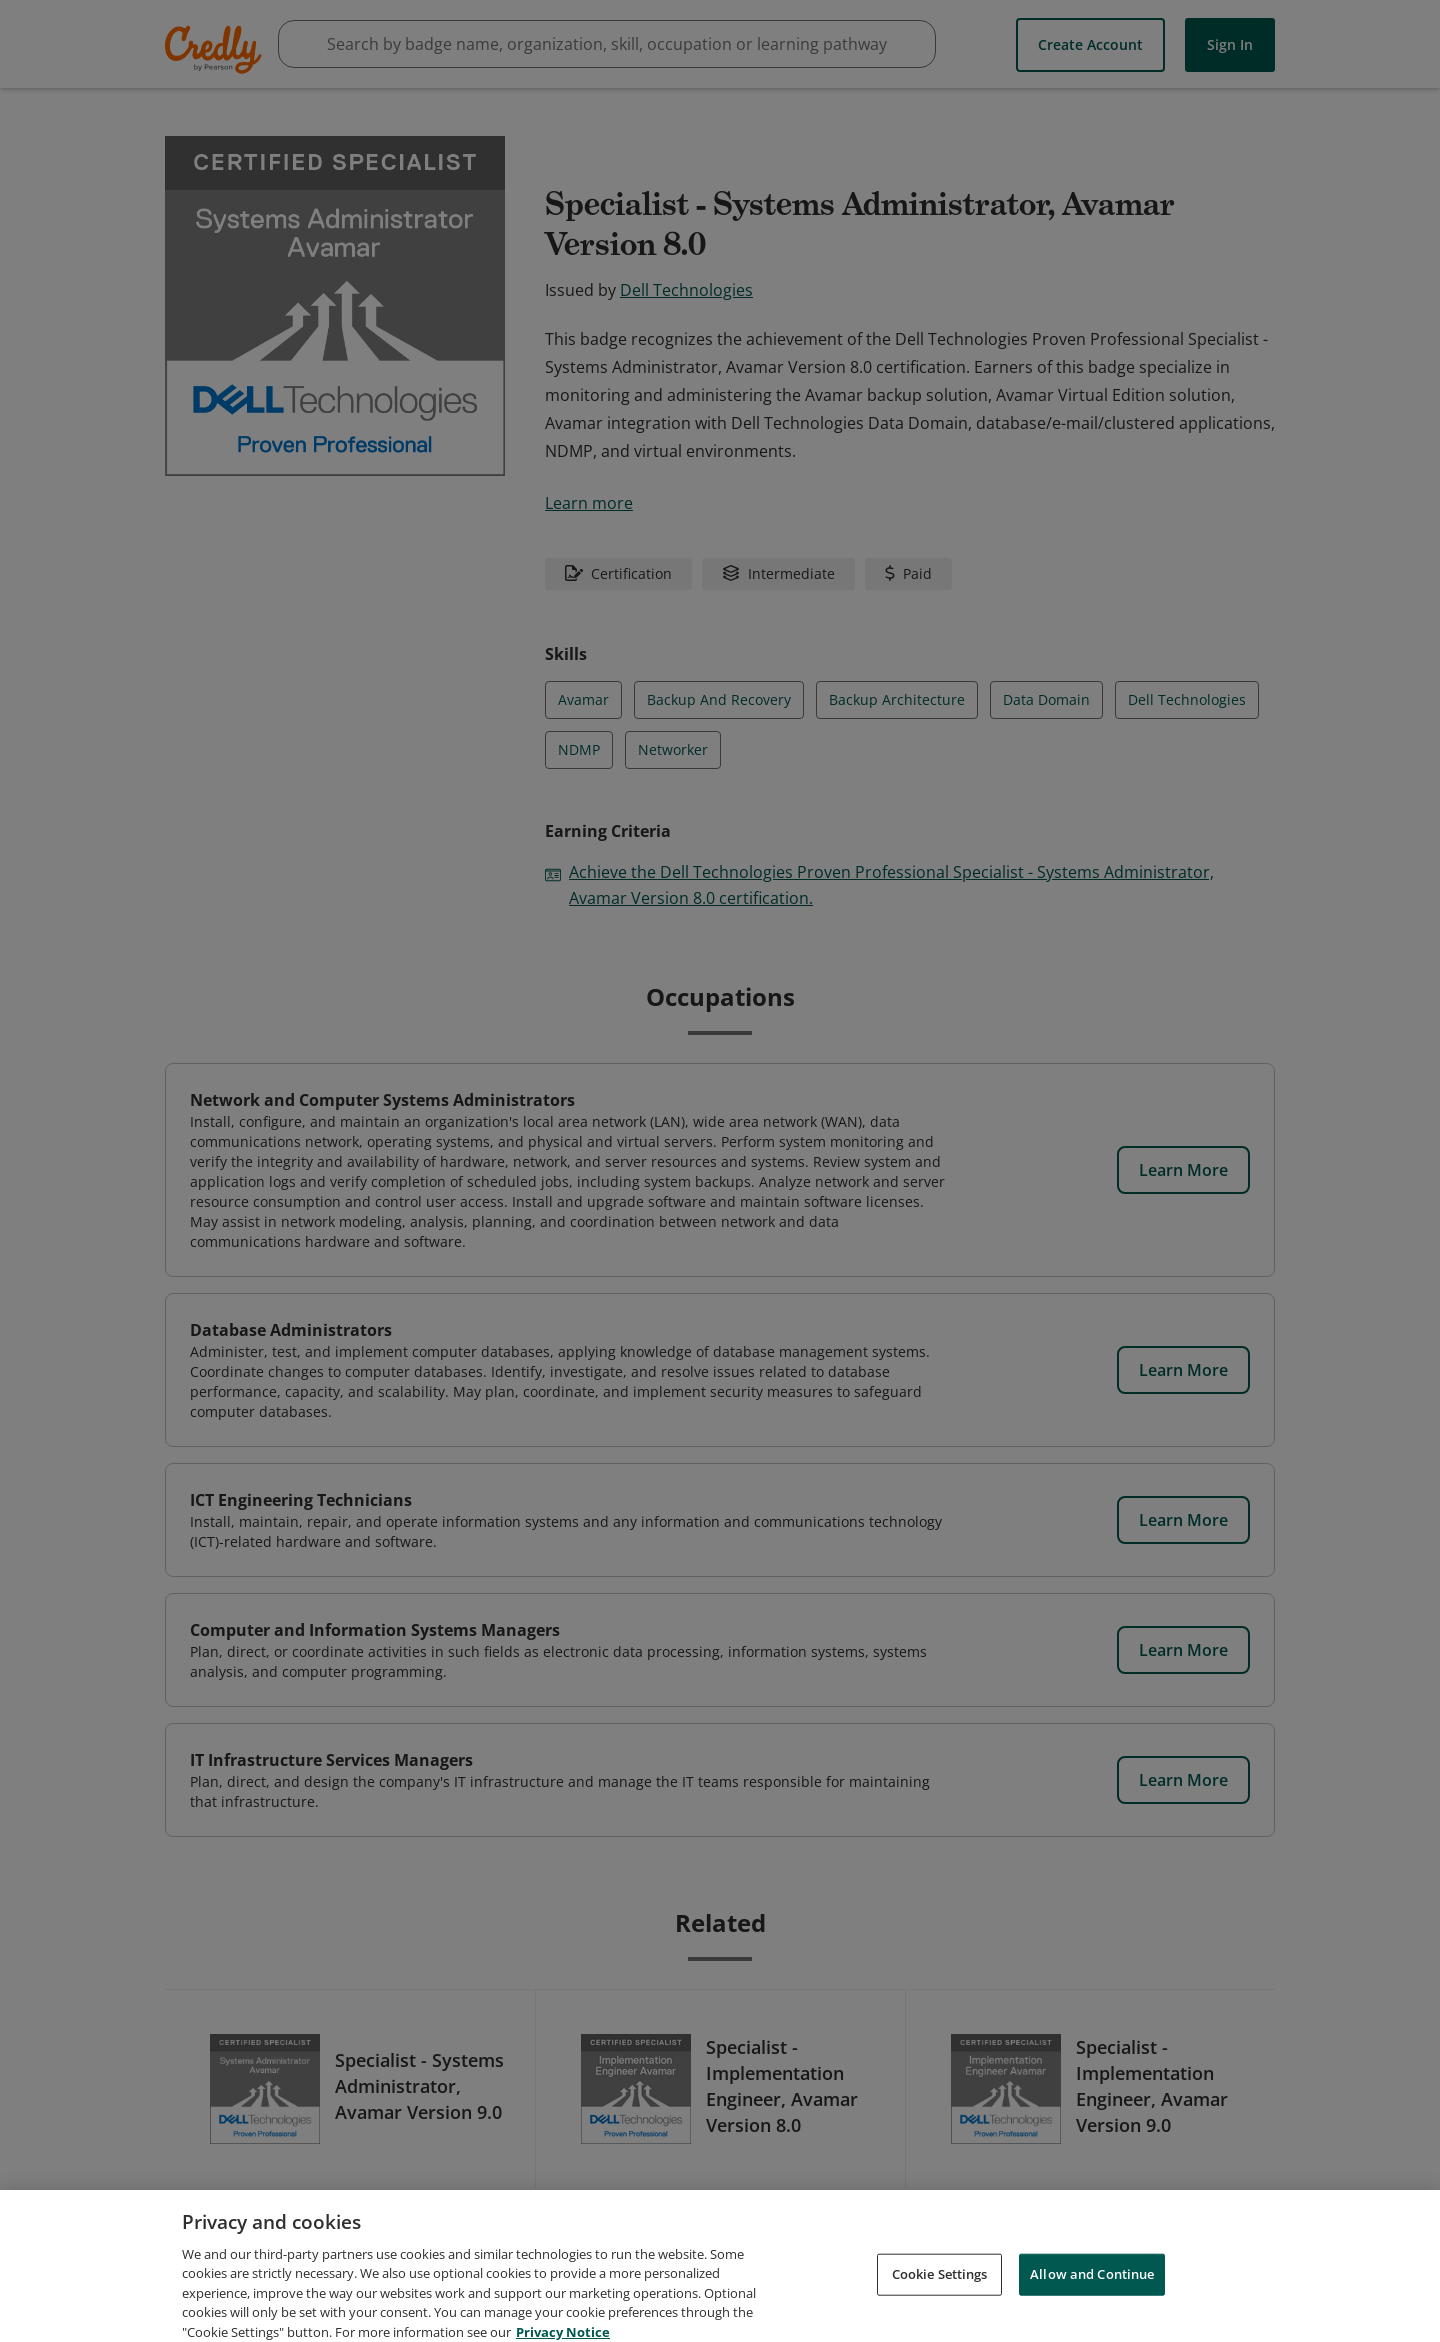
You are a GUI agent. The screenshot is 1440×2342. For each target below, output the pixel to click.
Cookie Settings (940, 2298)
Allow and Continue (1092, 2298)
